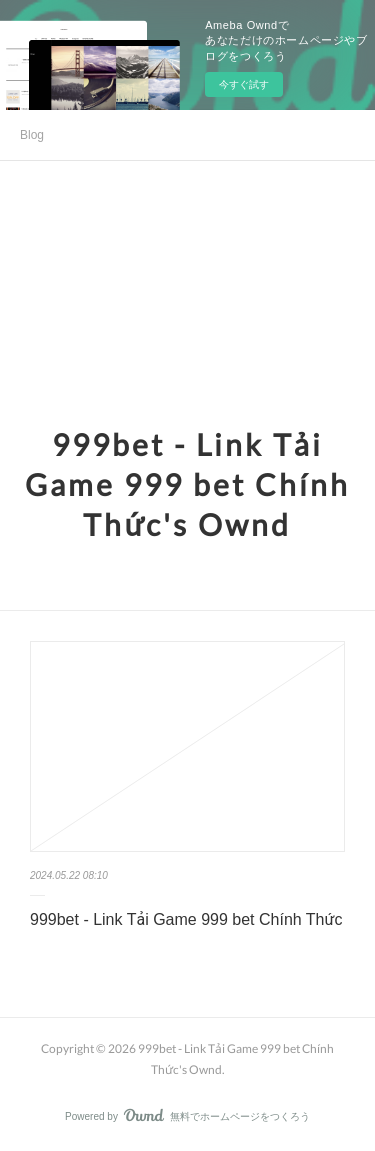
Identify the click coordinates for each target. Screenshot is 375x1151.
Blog (32, 135)
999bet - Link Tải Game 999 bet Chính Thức (186, 919)
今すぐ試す (244, 84)
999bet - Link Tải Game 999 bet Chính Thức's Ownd (187, 484)
